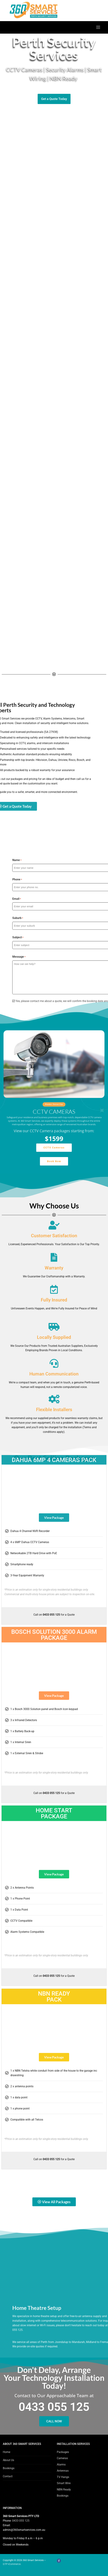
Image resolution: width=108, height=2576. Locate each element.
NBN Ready (64, 2489)
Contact (7, 2476)
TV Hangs (63, 2477)
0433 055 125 (54, 2407)
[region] (54, 1100)
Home (6, 2452)
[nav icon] (98, 27)
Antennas (63, 2470)
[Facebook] (59, 2561)
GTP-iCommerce (12, 2564)
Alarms (61, 2464)
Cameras (62, 2458)
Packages (63, 2452)
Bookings (8, 2468)
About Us (8, 2460)
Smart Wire (64, 2483)
